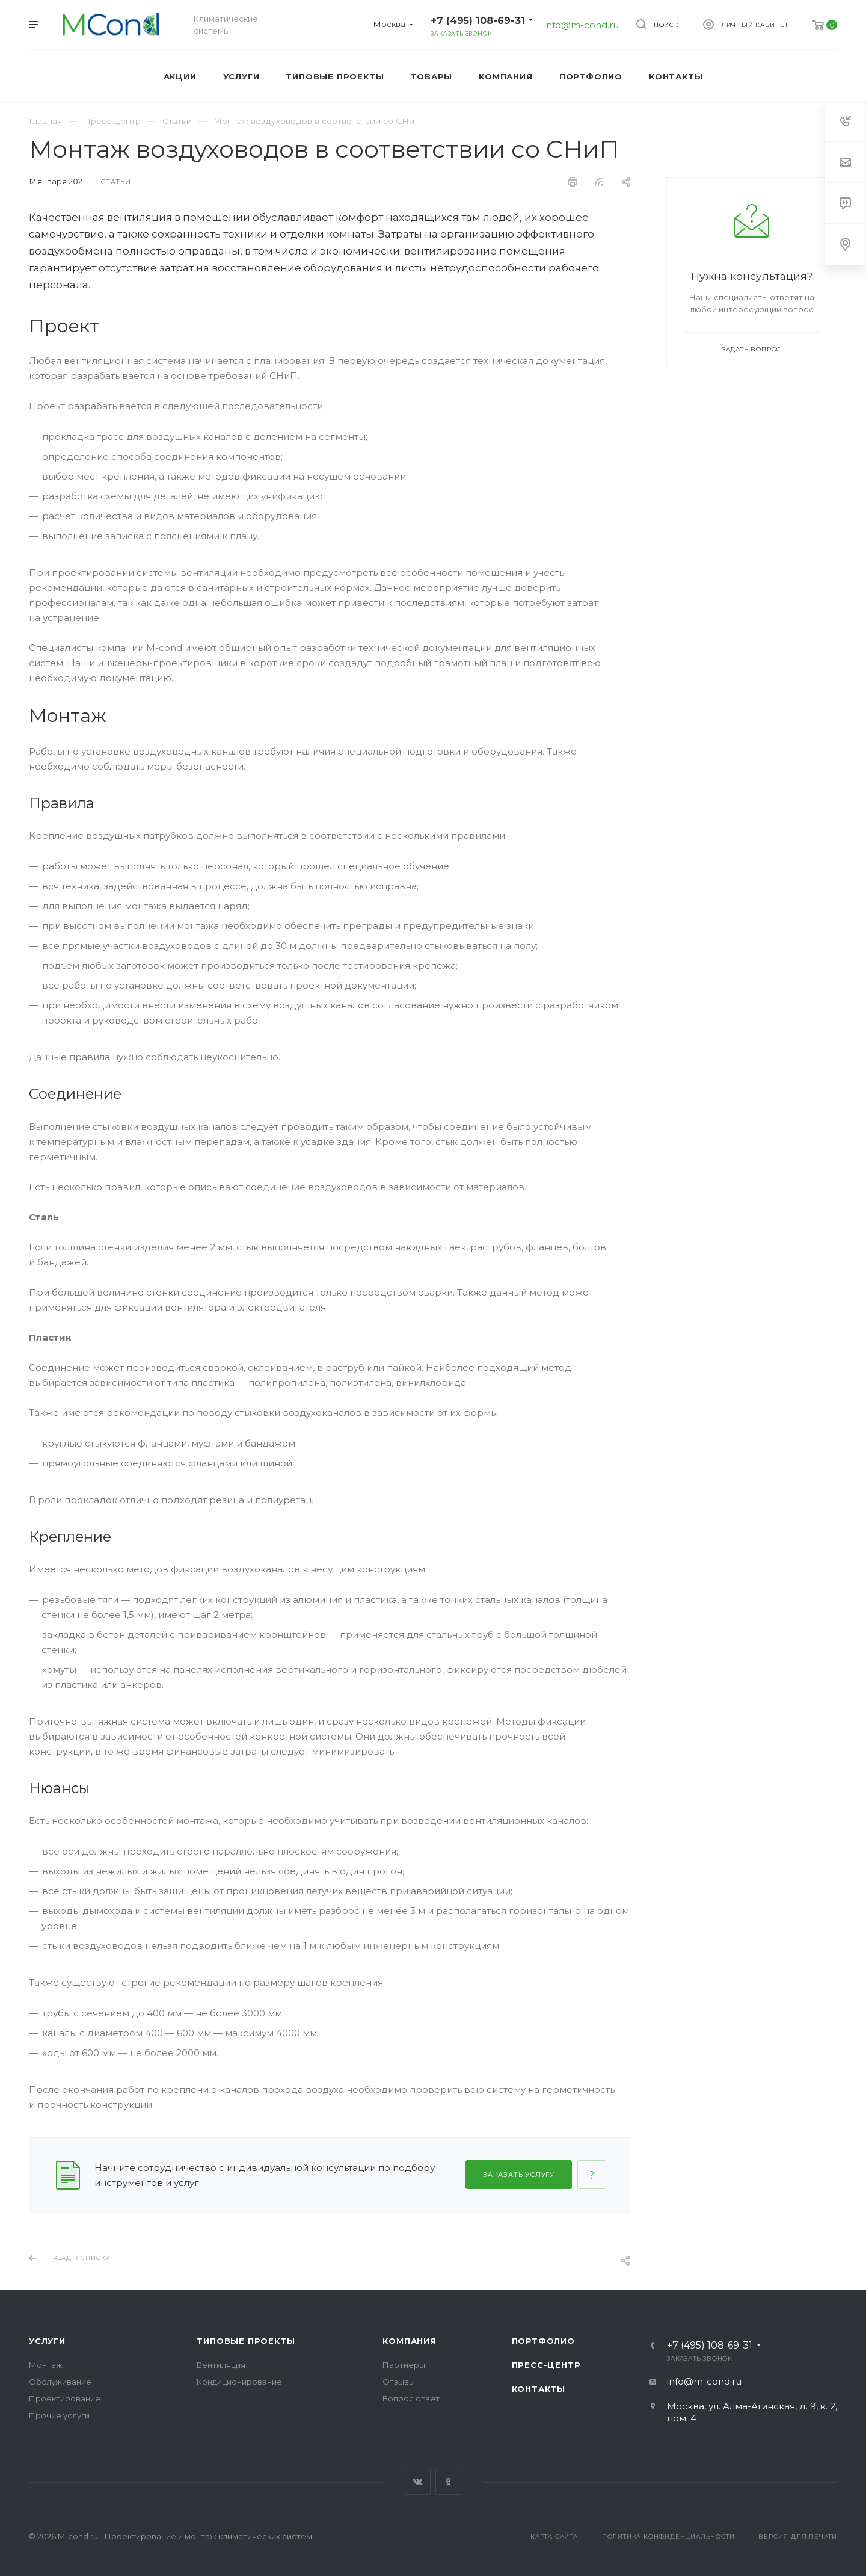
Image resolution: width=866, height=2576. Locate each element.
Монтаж (46, 2365)
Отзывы (398, 2381)
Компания (409, 2341)
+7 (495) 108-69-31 (478, 20)
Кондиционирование (239, 2381)
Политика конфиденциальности (668, 2536)
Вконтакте (418, 2482)
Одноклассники (448, 2482)
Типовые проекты (246, 2341)
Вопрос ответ (411, 2398)
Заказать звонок (461, 33)
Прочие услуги (59, 2415)
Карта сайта (554, 2536)
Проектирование (64, 2398)
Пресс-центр (546, 2365)
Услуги (47, 2341)
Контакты (538, 2389)
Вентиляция (221, 2365)
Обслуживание (60, 2381)
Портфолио (543, 2341)
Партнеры (403, 2365)
